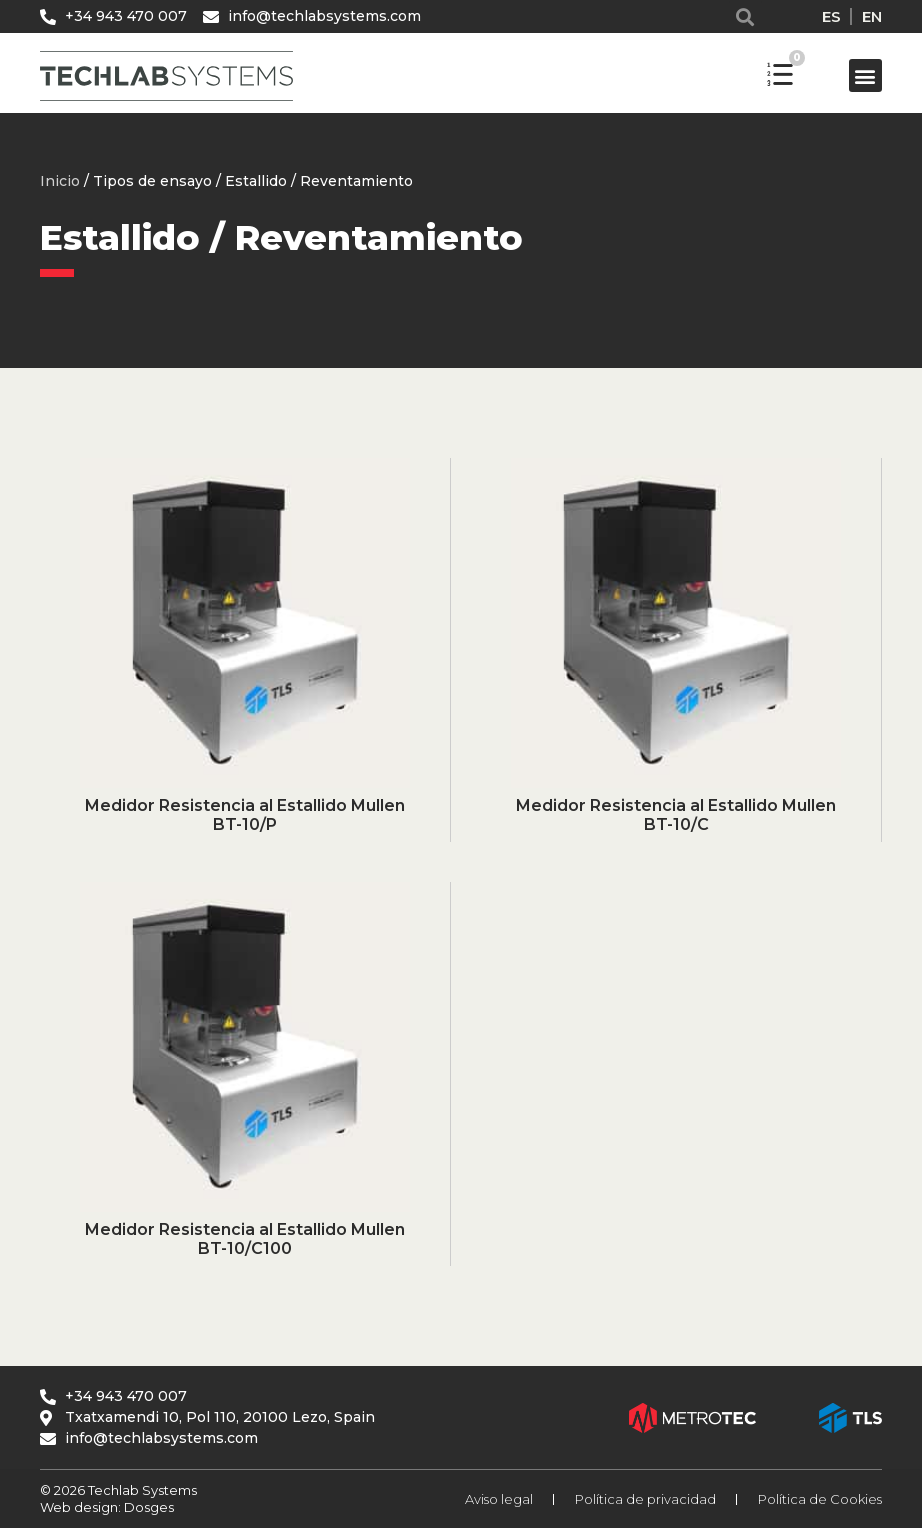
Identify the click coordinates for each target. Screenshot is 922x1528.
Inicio (60, 181)
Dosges (147, 1507)
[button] (745, 16)
